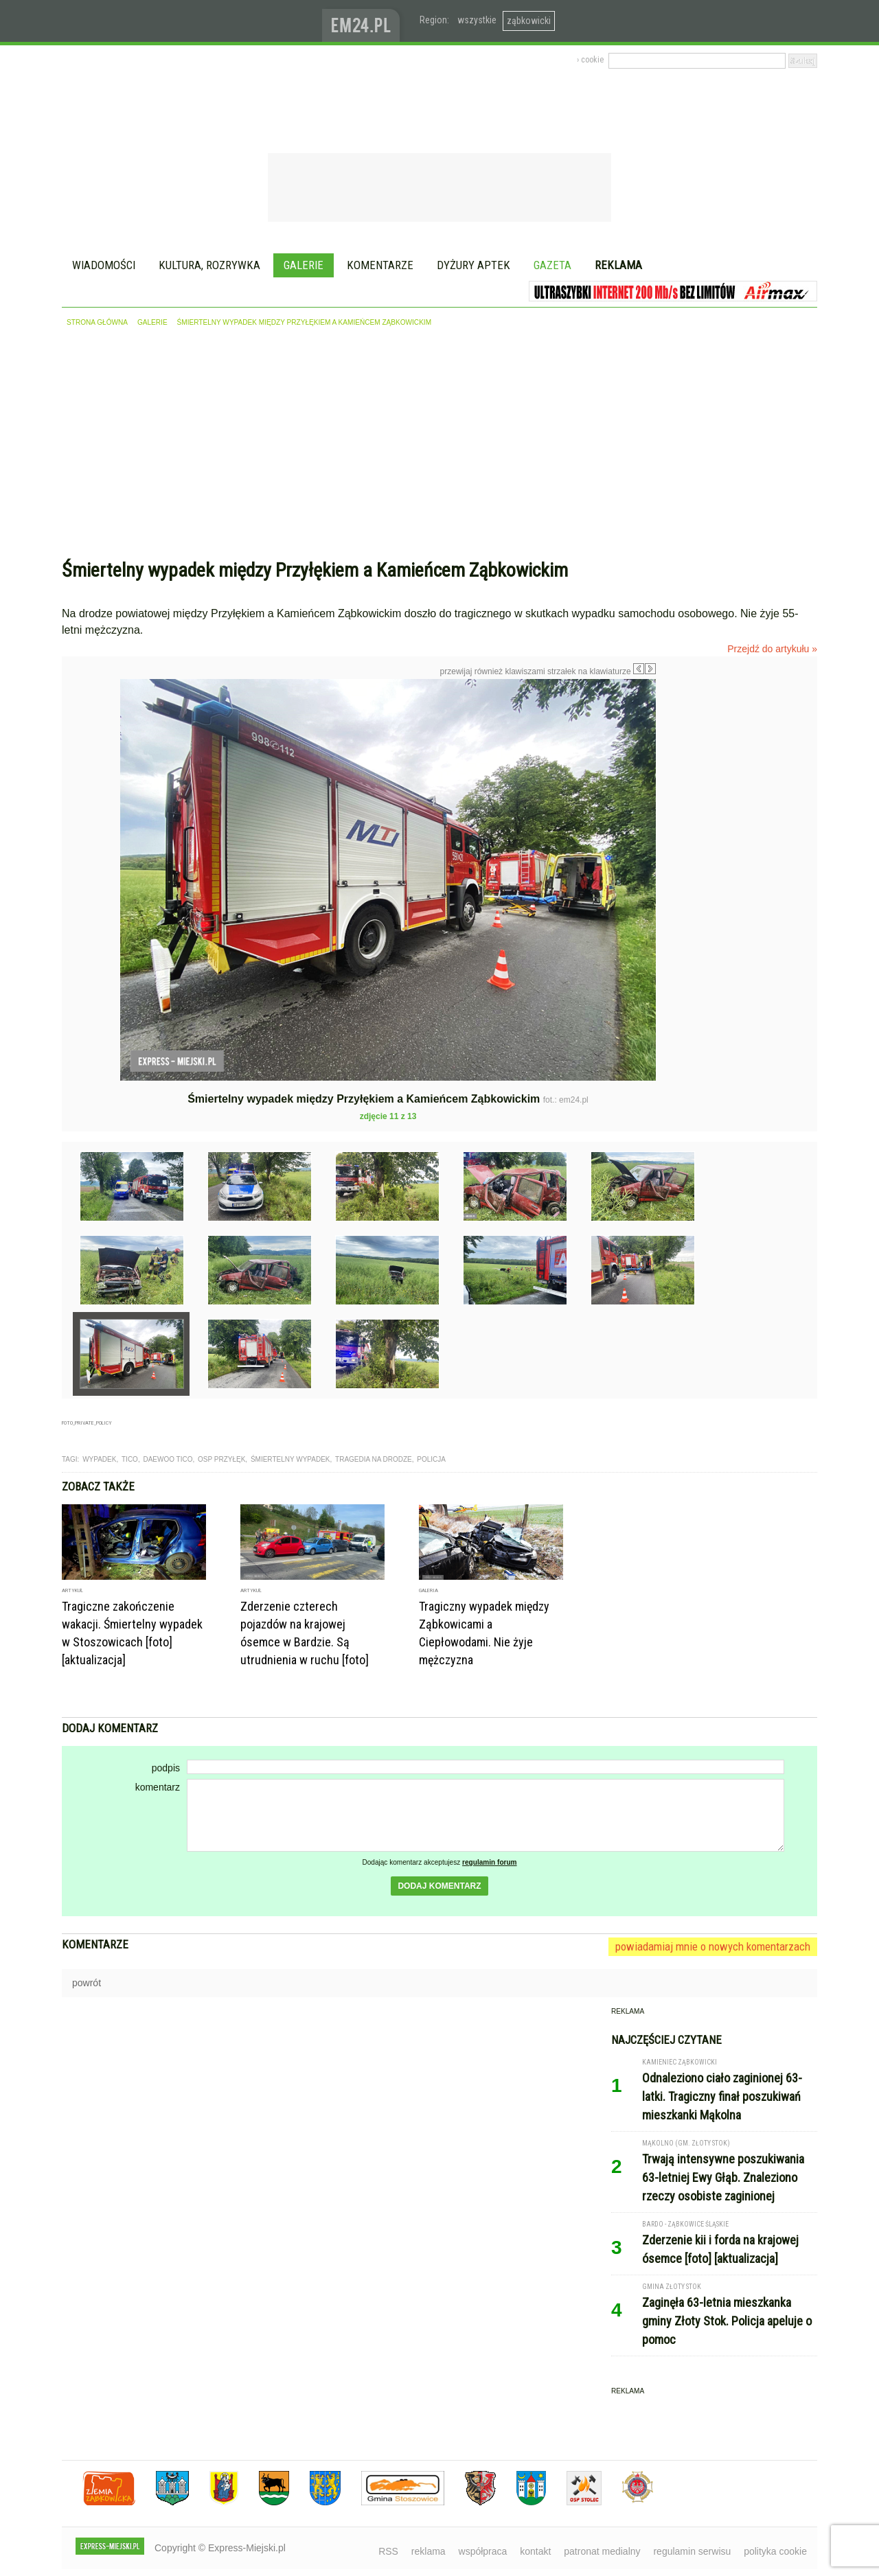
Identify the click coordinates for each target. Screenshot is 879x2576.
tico (130, 1459)
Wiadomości (103, 265)
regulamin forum (489, 1862)
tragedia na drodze (373, 1459)
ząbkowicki (529, 20)
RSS (388, 2551)
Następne (685, 776)
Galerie (303, 265)
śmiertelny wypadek (290, 1459)
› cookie (590, 60)
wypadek (99, 1459)
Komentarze (380, 265)
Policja (431, 1459)
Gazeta (552, 265)
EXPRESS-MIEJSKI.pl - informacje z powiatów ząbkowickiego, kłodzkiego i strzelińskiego (192, 21)
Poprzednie (91, 811)
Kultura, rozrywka (209, 265)
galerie (152, 322)
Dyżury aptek (473, 265)
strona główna (97, 322)
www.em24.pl (364, 21)
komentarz (157, 1787)
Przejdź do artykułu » (772, 648)
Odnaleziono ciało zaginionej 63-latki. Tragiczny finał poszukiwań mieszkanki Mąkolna (722, 2096)
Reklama (618, 265)
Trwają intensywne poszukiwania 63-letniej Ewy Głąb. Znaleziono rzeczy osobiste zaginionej (723, 2177)
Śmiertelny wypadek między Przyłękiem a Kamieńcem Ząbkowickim (304, 322)
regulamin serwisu (692, 2551)
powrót (86, 1982)
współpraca (483, 2551)
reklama (428, 2551)
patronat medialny (602, 2551)
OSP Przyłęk (221, 1459)
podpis (166, 1767)
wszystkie (476, 19)
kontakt (535, 2551)
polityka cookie (775, 2551)
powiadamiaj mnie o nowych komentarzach (712, 1946)
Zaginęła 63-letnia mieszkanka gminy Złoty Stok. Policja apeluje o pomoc (727, 2321)
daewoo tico (167, 1459)
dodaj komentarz (439, 1886)
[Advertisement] (439, 446)
